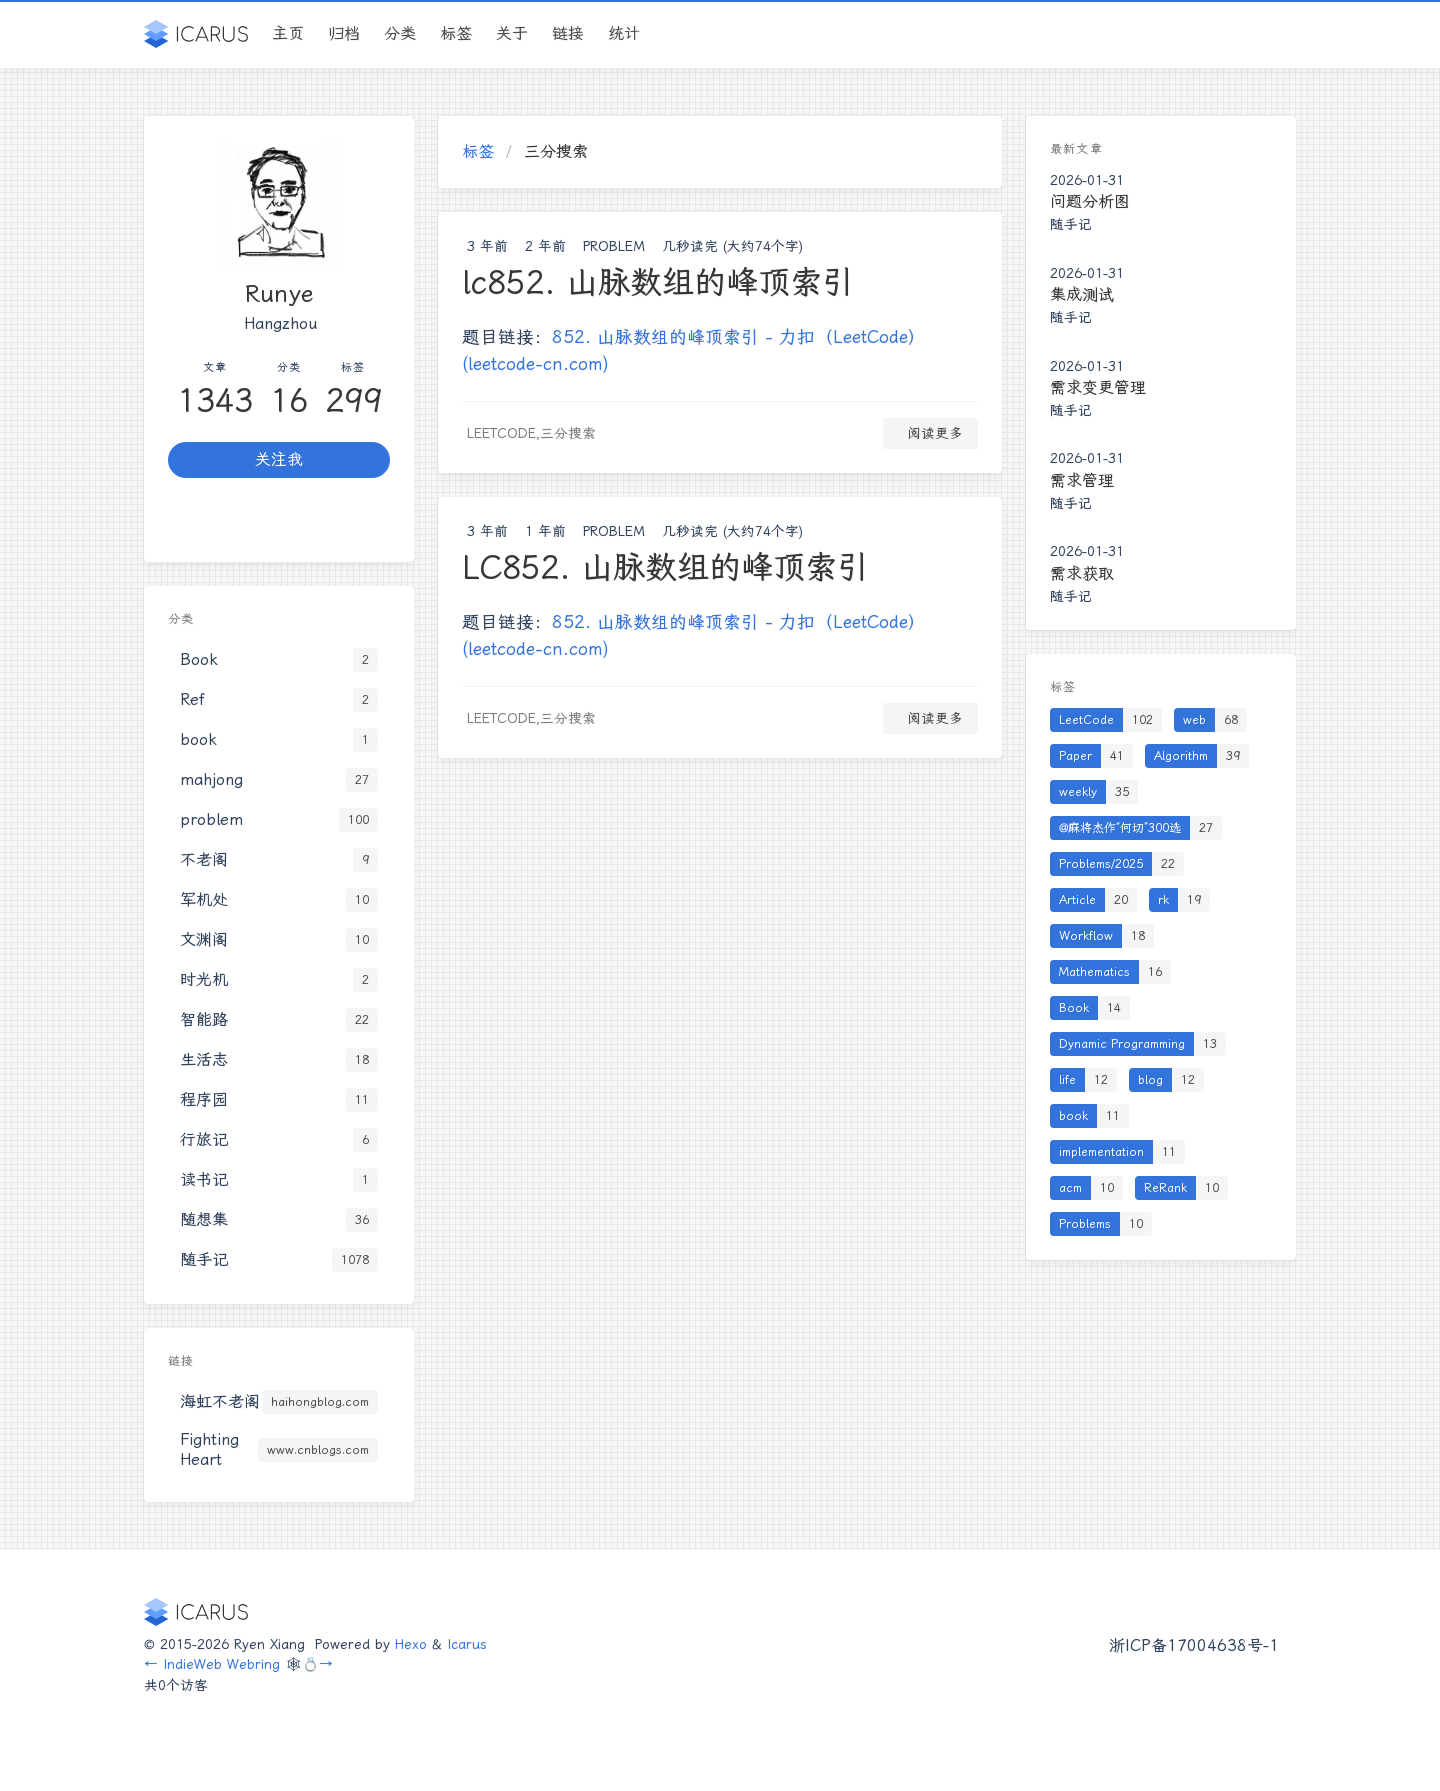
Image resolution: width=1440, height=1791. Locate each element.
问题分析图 (1090, 201)
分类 (400, 33)
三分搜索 (568, 433)
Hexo (411, 1644)
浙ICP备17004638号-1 (1194, 1645)
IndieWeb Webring (221, 1664)
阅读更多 (930, 433)
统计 (624, 33)
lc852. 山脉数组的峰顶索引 (658, 282)
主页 (288, 33)
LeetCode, (503, 433)
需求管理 (1082, 480)
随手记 (1071, 224)
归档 (344, 33)
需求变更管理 (1098, 387)
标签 (456, 33)
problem (614, 246)
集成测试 (1082, 294)
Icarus (467, 1644)
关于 (512, 33)
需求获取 (1082, 573)
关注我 (279, 459)
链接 (568, 33)
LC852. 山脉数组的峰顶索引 (665, 567)
